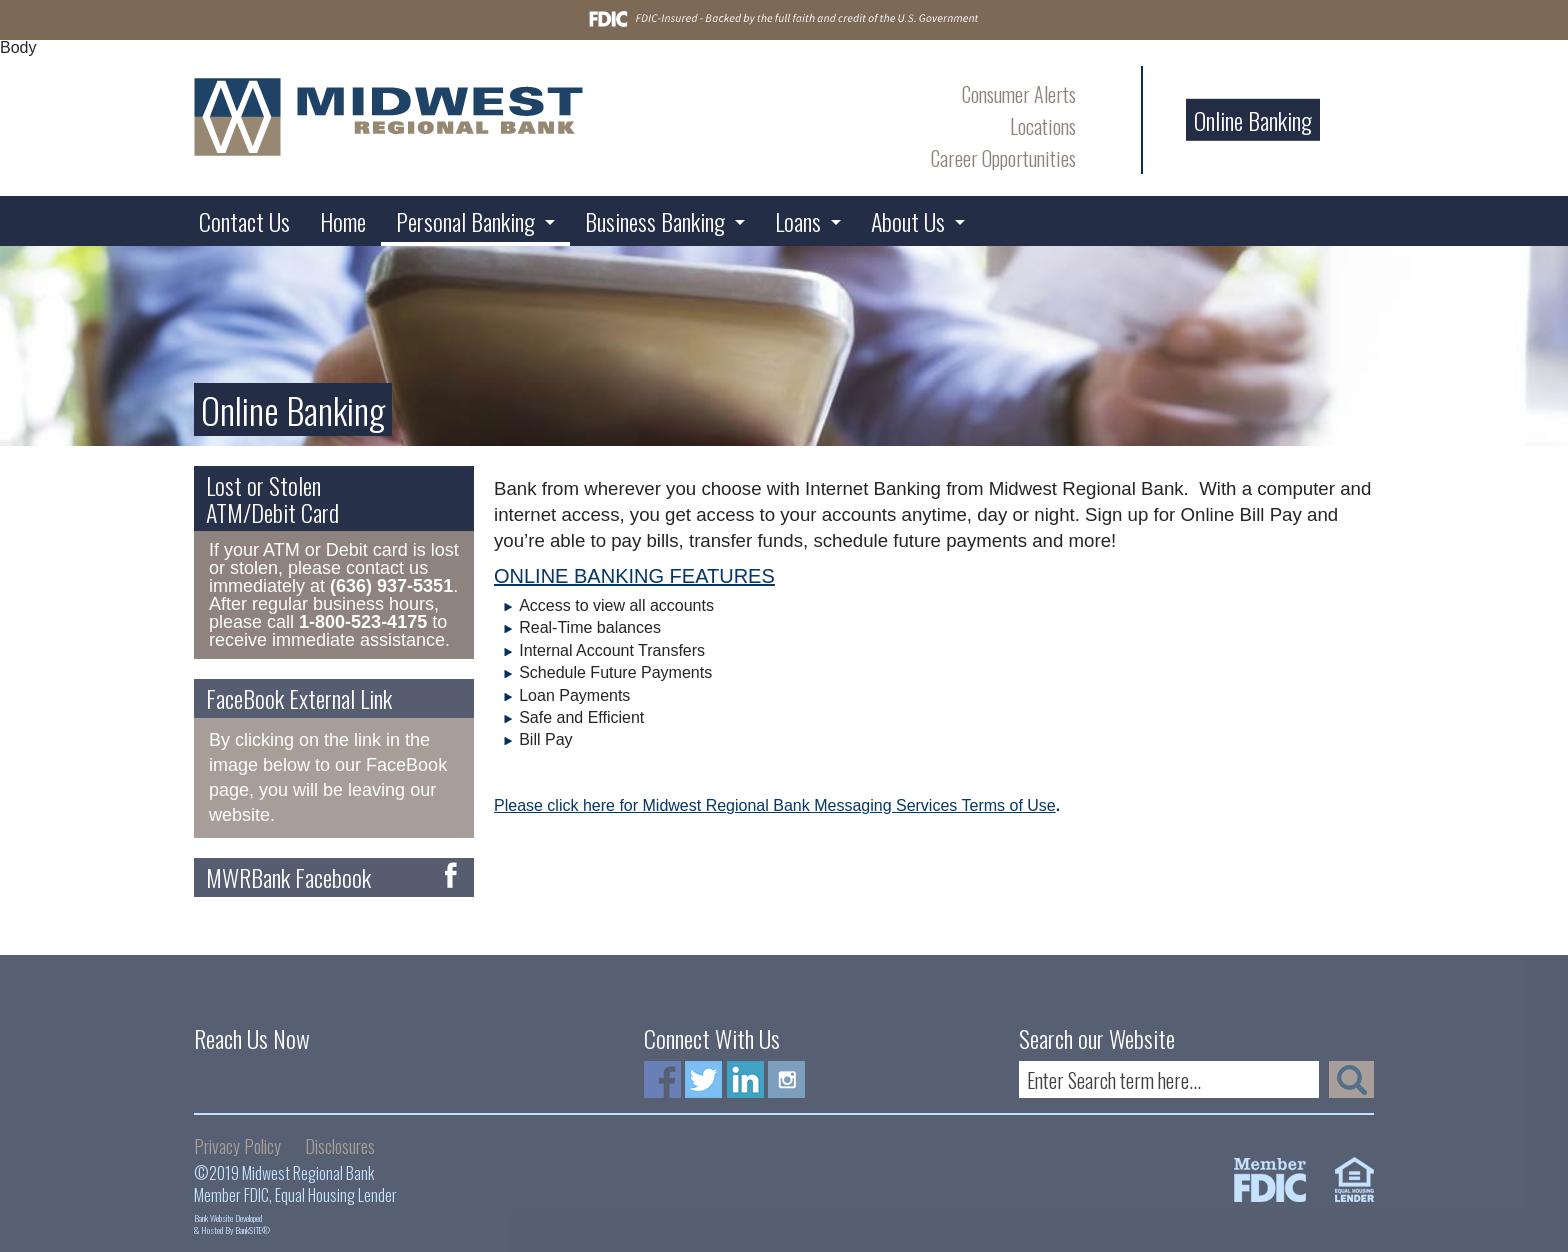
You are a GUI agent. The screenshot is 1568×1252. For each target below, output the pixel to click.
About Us (908, 221)
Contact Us (244, 221)
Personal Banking (465, 221)
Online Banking (1253, 120)
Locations (1043, 126)
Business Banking (655, 221)
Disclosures (340, 1146)
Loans (798, 221)
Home (343, 221)
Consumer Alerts (1019, 94)
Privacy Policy (237, 1146)
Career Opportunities (1003, 158)
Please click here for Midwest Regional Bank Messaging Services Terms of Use (775, 805)
